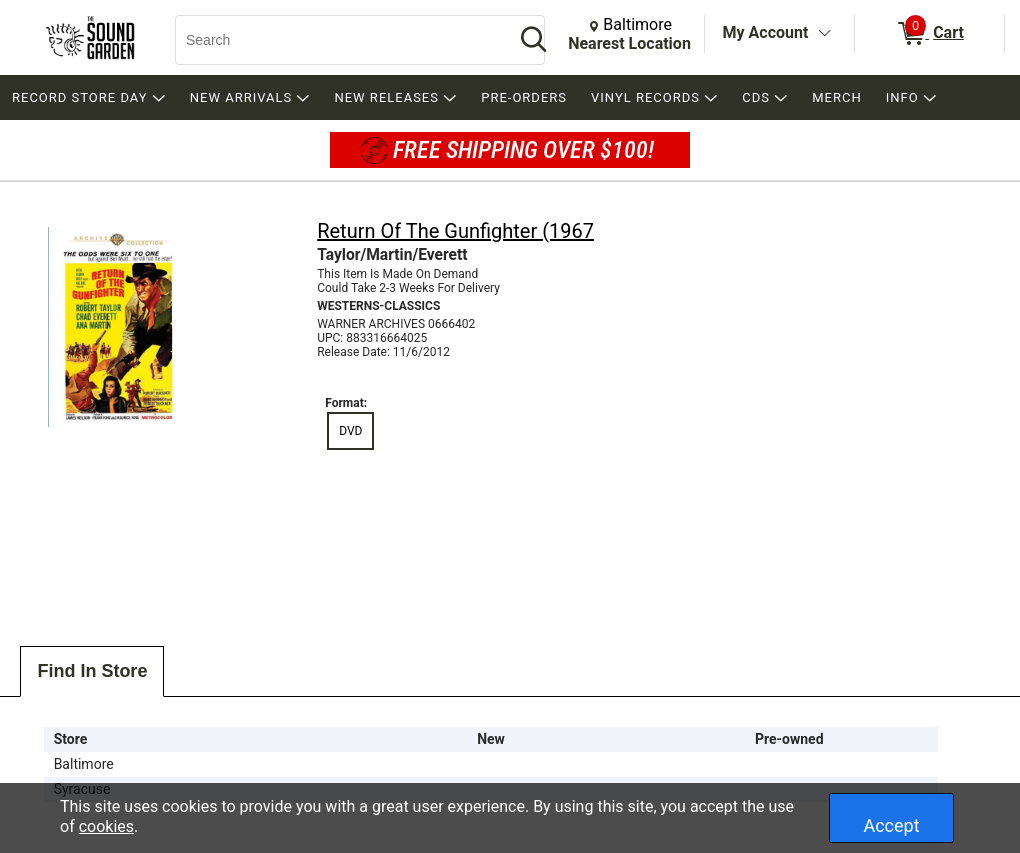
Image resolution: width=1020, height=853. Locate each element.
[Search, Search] (335, 40)
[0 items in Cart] (929, 34)
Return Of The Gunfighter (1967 (455, 231)
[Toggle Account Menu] (824, 34)
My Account (766, 32)
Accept (891, 825)
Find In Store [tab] (92, 671)
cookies (106, 826)
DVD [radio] (350, 431)
